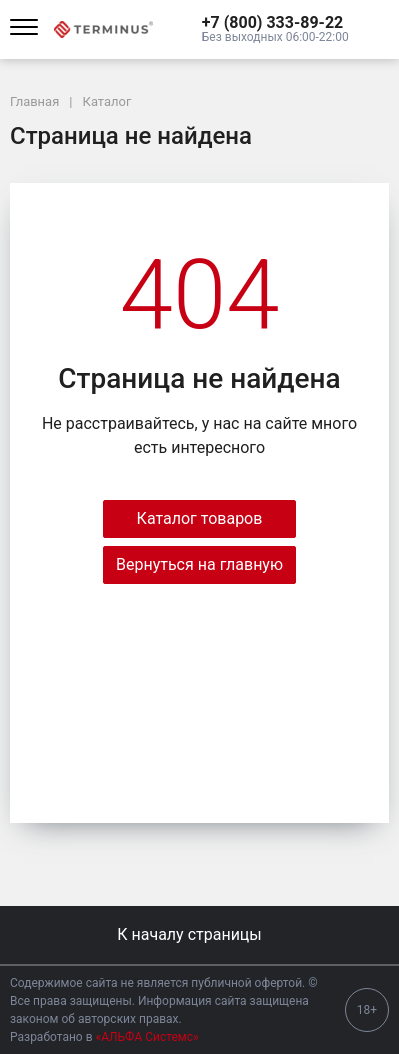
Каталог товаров (200, 518)
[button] (275, 23)
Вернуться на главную (199, 564)
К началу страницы (199, 934)
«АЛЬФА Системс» (147, 1037)
